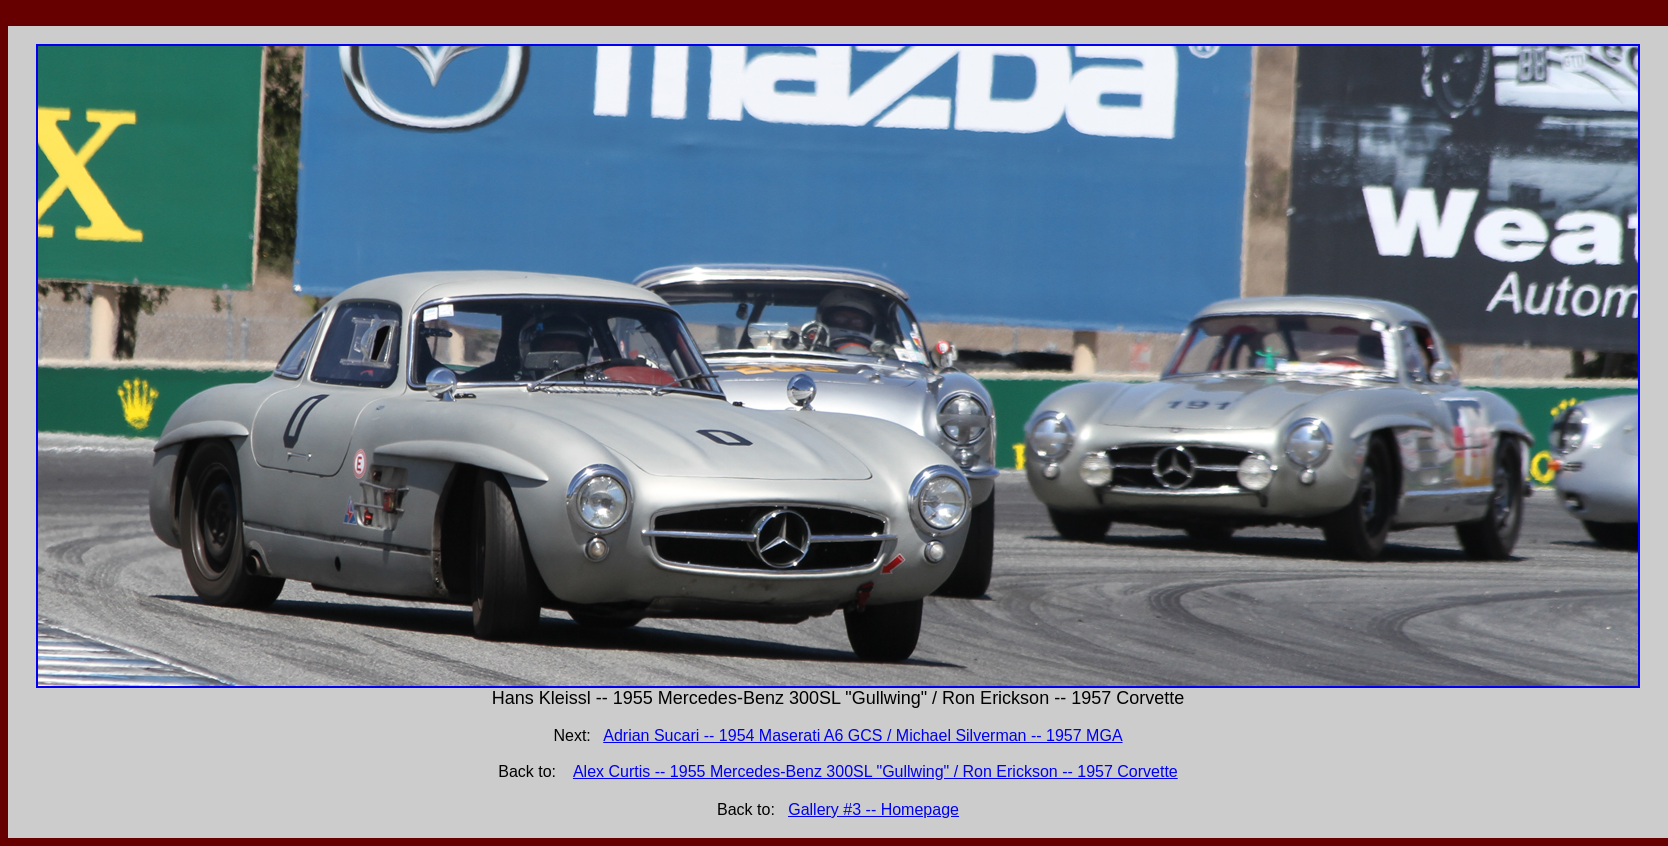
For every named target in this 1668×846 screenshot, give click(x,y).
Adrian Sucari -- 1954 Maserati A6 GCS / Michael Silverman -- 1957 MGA (862, 735)
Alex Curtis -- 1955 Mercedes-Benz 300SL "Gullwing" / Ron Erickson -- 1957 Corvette (875, 771)
